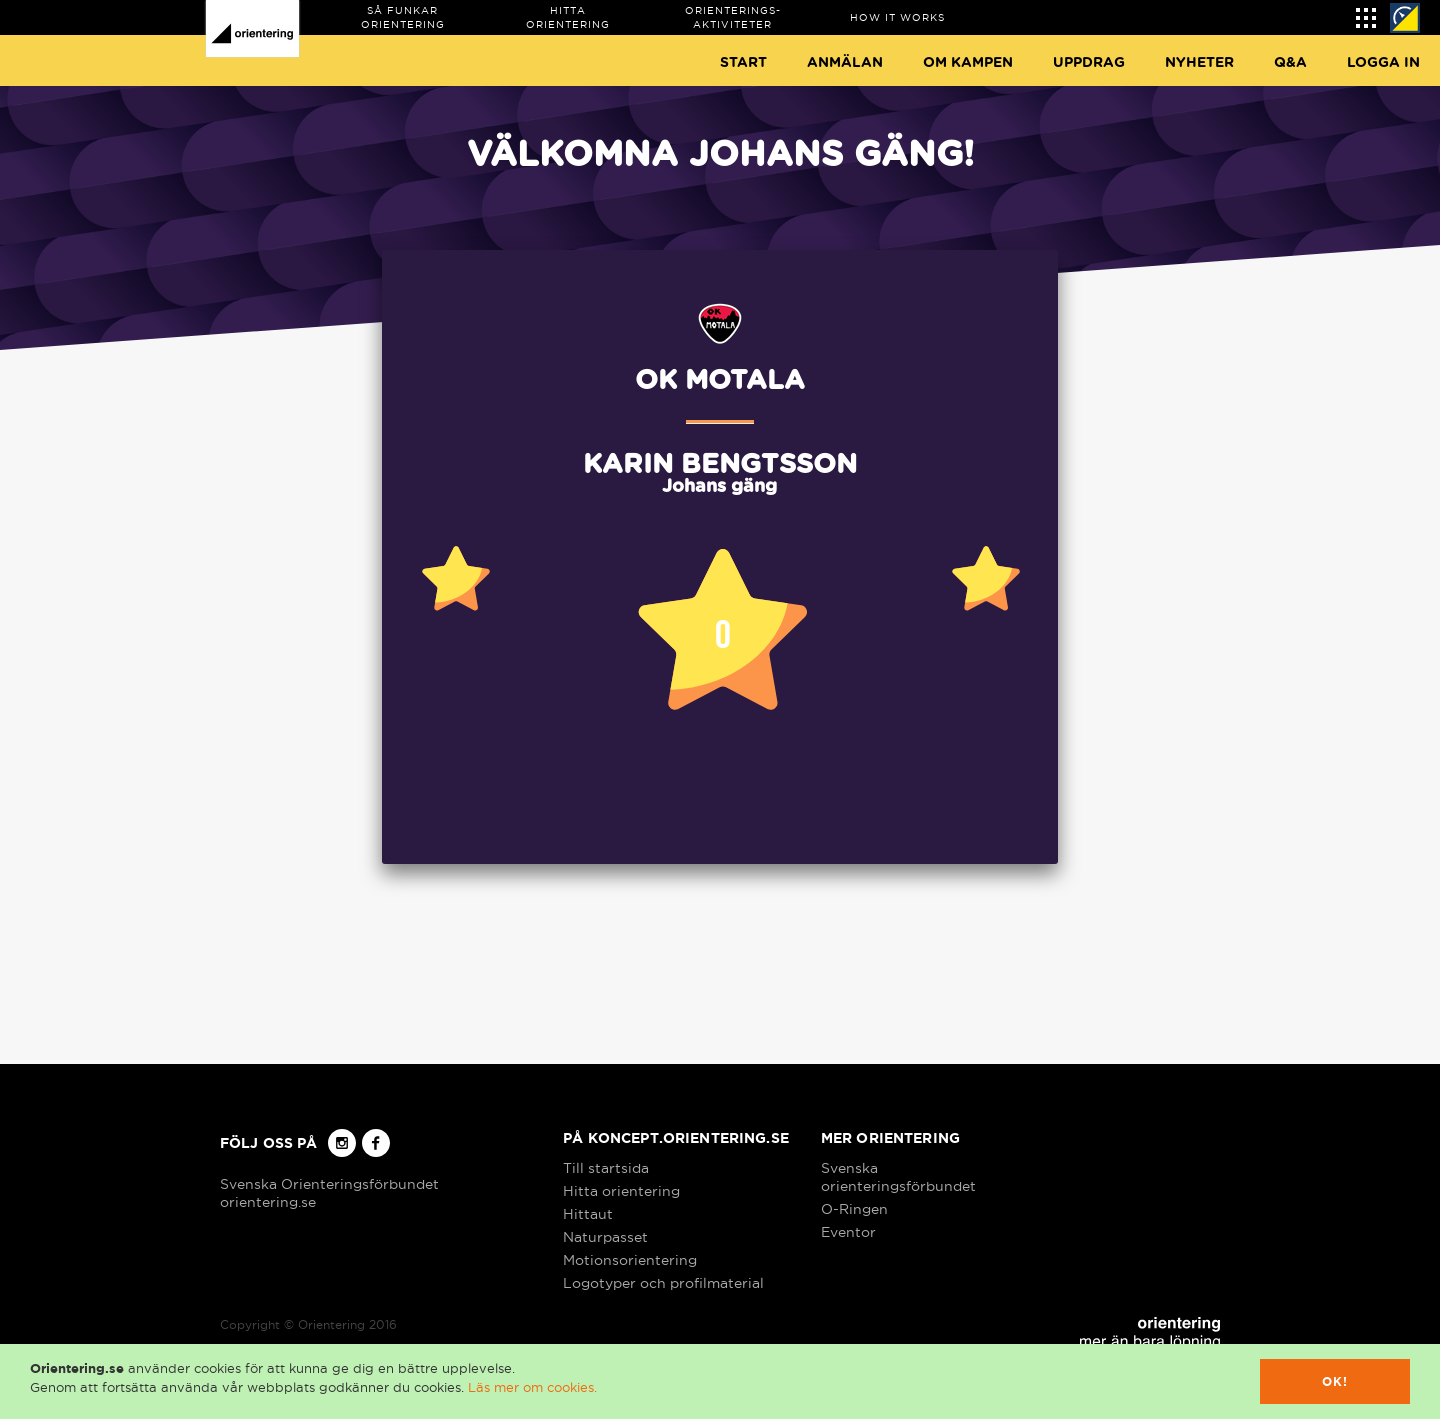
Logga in (1383, 63)
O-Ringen (854, 1209)
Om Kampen (968, 63)
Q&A (1290, 63)
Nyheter (1199, 63)
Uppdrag (1089, 63)
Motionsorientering (630, 1260)
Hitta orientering (621, 1191)
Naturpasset (605, 1237)
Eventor (848, 1232)
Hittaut (588, 1214)
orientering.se (268, 1202)
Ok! (1335, 1381)
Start (743, 63)
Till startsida (606, 1168)
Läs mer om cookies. (532, 1387)
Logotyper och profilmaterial (663, 1283)
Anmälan (845, 63)
